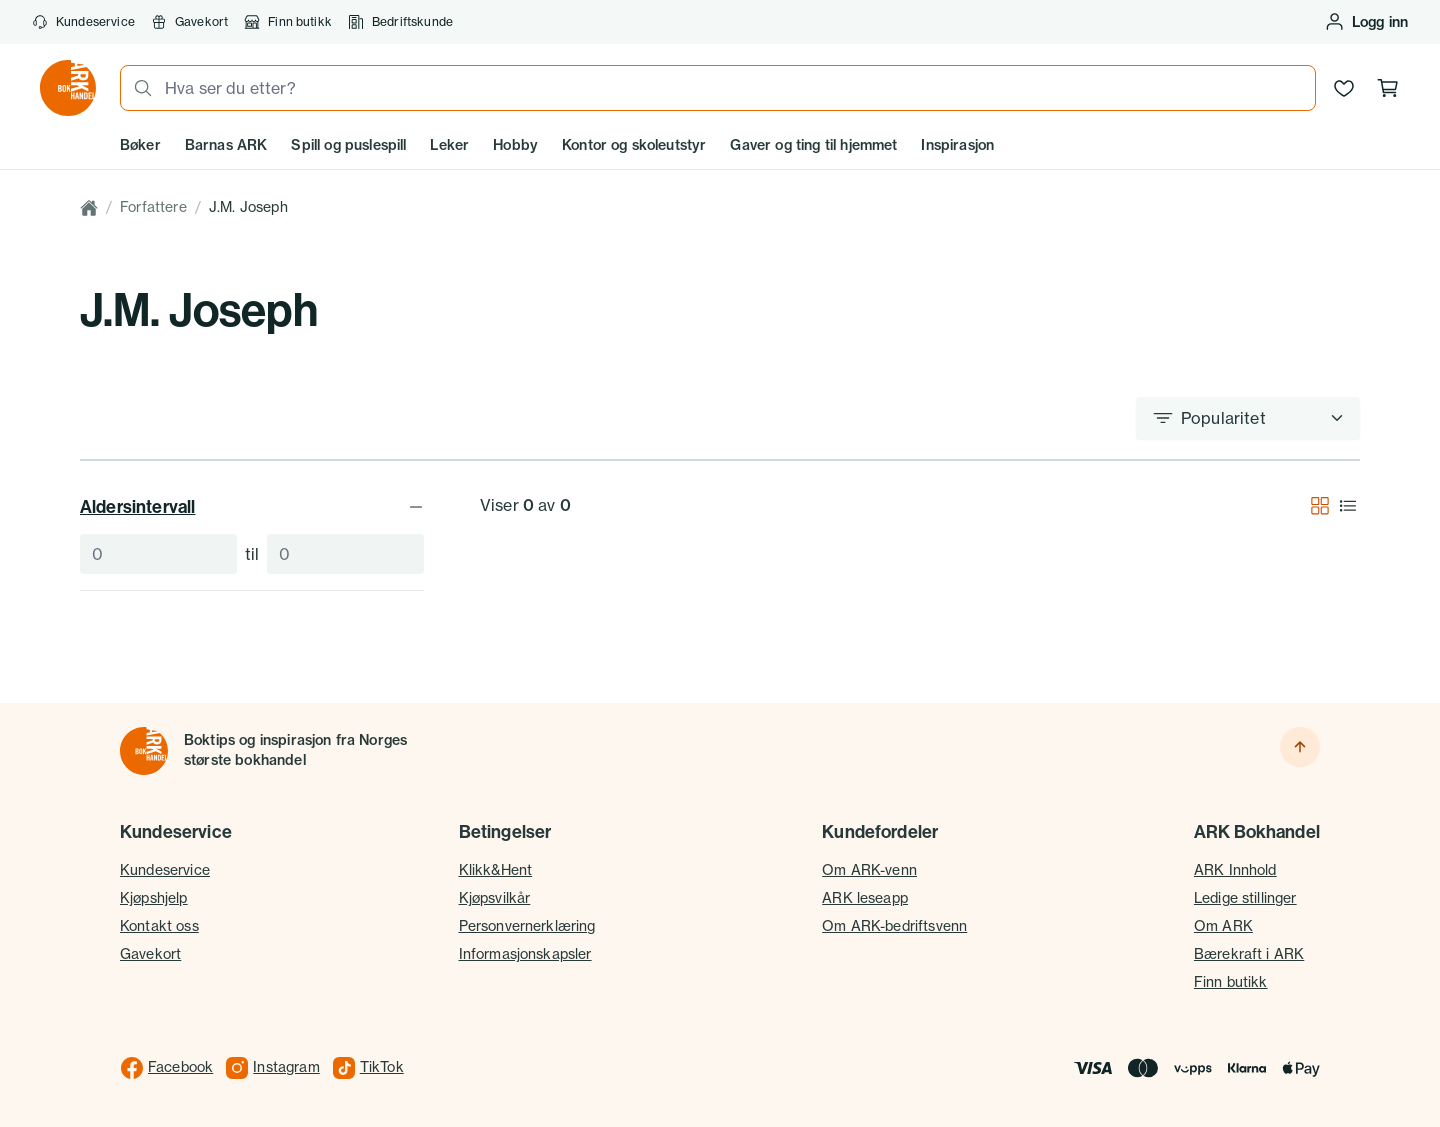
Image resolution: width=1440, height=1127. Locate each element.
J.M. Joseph (248, 207)
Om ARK (1223, 926)
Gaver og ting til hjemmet (813, 145)
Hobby (515, 145)
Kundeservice (83, 22)
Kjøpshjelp (154, 898)
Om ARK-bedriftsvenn (894, 926)
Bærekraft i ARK (1249, 954)
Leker (449, 145)
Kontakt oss (159, 926)
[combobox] (734, 88)
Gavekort (189, 22)
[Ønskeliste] (1344, 88)
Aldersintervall (252, 506)
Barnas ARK (226, 145)
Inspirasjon (957, 145)
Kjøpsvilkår (495, 898)
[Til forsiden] (144, 751)
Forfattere (153, 207)
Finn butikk (288, 22)
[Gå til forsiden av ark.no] (68, 88)
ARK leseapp (865, 898)
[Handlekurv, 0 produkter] (1388, 88)
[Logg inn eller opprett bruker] (1366, 22)
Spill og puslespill (348, 145)
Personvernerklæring (527, 926)
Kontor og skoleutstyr (634, 145)
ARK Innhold (1235, 870)
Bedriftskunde (400, 22)
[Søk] (137, 88)
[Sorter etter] (1248, 418)
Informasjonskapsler (525, 954)
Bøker (140, 145)
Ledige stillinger (1245, 898)
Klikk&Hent (496, 870)
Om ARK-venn (869, 870)
